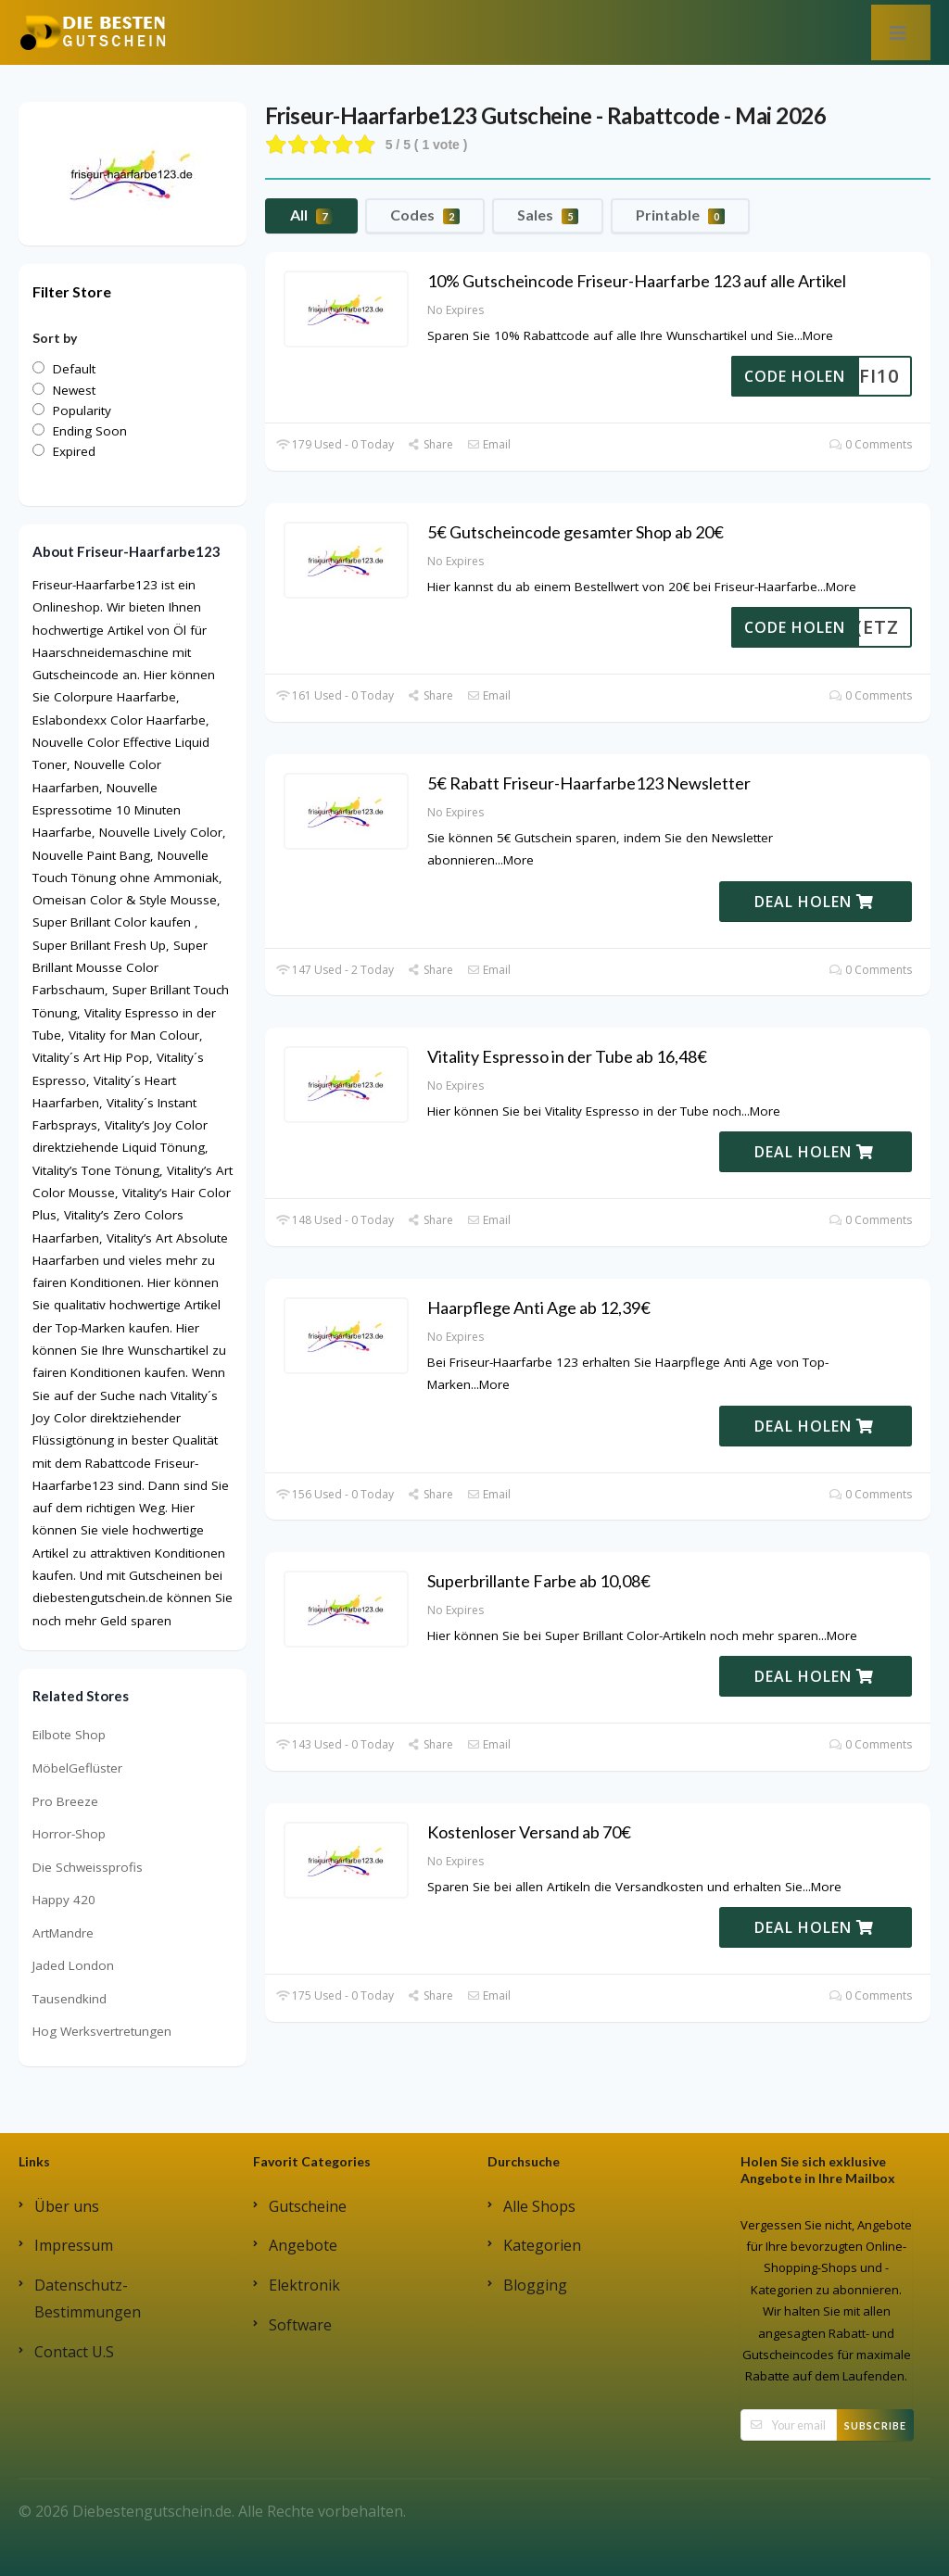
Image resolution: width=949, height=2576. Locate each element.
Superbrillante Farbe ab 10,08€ (539, 1581)
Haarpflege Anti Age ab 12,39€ (539, 1307)
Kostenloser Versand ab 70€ (529, 1832)
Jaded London (73, 1965)
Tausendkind (69, 1998)
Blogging (535, 2285)
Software (300, 2325)
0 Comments (870, 444)
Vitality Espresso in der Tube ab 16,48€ (567, 1056)
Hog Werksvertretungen (101, 2031)
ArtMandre (63, 1933)
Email (489, 444)
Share (430, 444)
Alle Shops (539, 2206)
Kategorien (542, 2245)
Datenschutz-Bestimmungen (87, 2298)
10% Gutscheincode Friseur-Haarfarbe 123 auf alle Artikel (636, 281)
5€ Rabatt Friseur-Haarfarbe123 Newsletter (589, 783)
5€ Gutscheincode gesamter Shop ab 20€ (575, 532)
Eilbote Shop (69, 1734)
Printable (680, 215)
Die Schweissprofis (87, 1867)
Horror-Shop (69, 1833)
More (818, 335)
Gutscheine (308, 2206)
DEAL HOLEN (814, 901)
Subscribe (875, 2425)
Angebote (303, 2245)
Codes (425, 215)
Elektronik (304, 2285)
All (311, 215)
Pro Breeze (65, 1801)
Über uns (66, 2206)
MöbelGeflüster (77, 1768)
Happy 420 (63, 1899)
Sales (547, 215)
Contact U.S (74, 2352)
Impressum (73, 2245)
